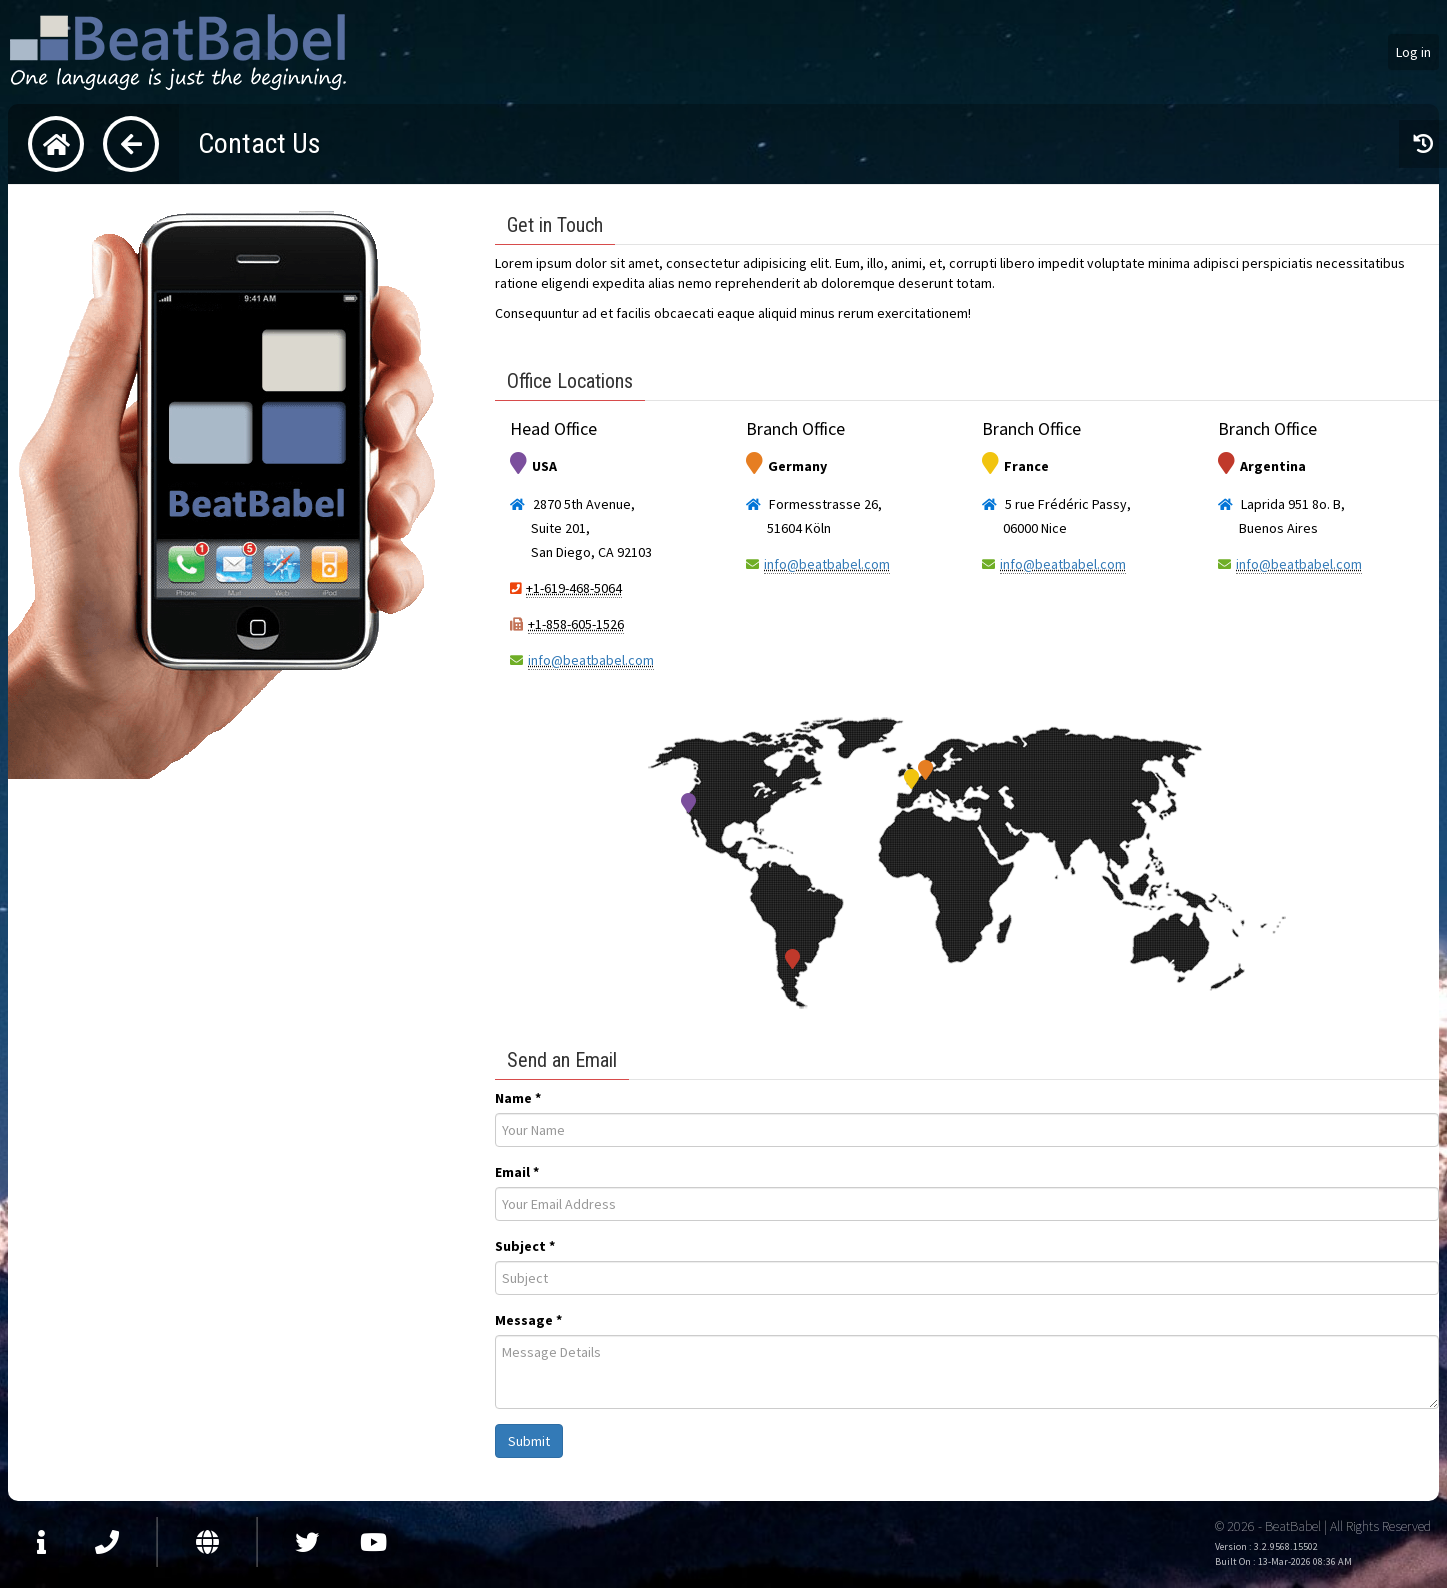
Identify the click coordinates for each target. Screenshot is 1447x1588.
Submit (529, 1441)
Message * (528, 1320)
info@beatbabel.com (591, 660)
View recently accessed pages (1423, 144)
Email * (517, 1172)
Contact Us (107, 1542)
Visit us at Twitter (307, 1542)
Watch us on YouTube (373, 1542)
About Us (41, 1542)
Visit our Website (207, 1542)
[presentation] (967, 1130)
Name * (518, 1098)
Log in (1413, 52)
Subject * (525, 1246)
